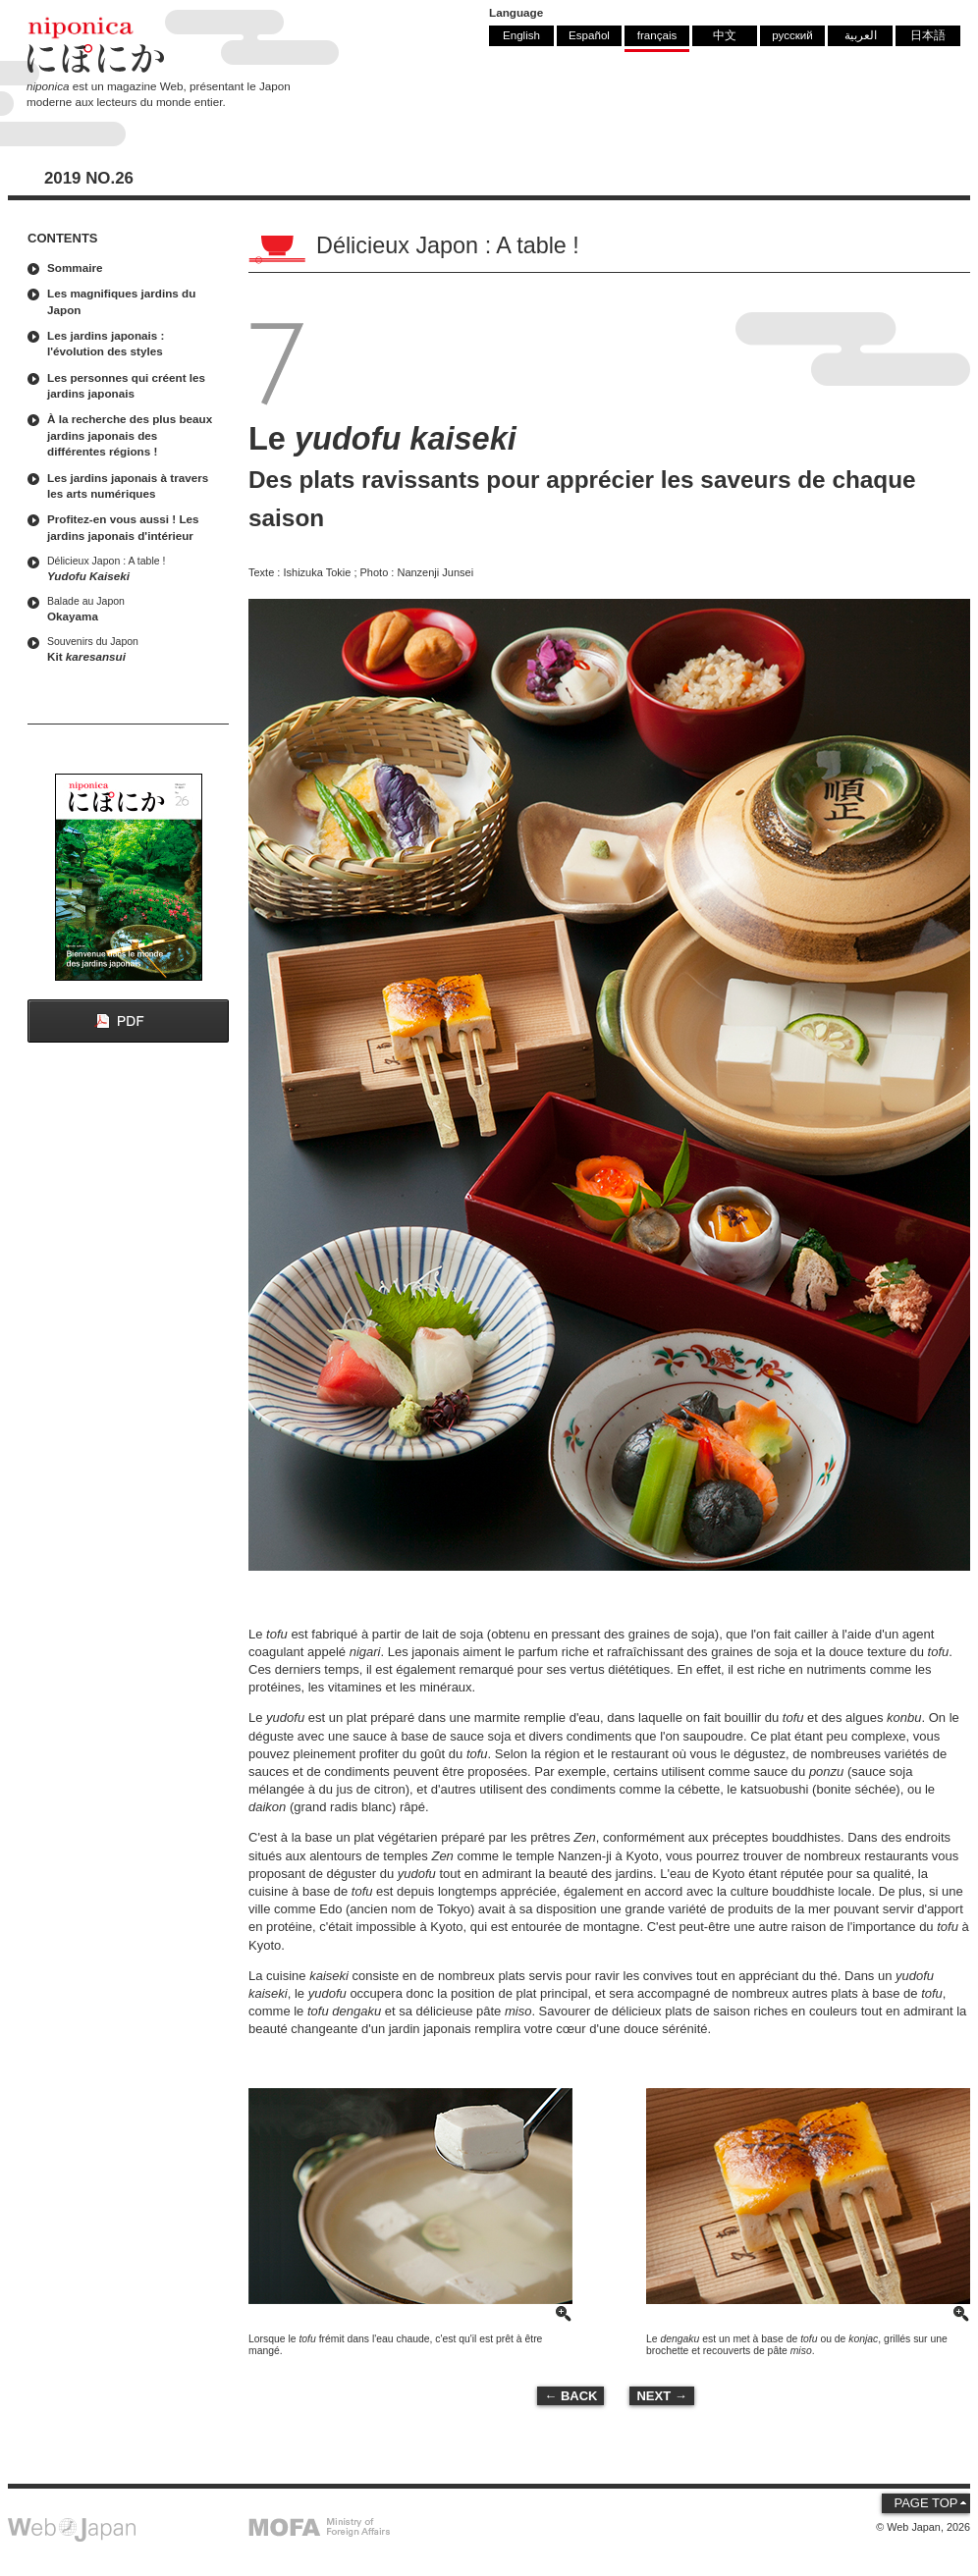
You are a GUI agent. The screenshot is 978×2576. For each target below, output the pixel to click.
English (521, 34)
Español (589, 34)
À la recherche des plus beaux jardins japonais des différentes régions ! (129, 434)
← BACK (570, 2395)
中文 (724, 34)
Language (516, 12)
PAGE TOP (925, 2503)
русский (792, 34)
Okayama (133, 608)
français (657, 34)
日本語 (928, 34)
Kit (133, 648)
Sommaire (75, 267)
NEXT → (661, 2395)
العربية (860, 34)
